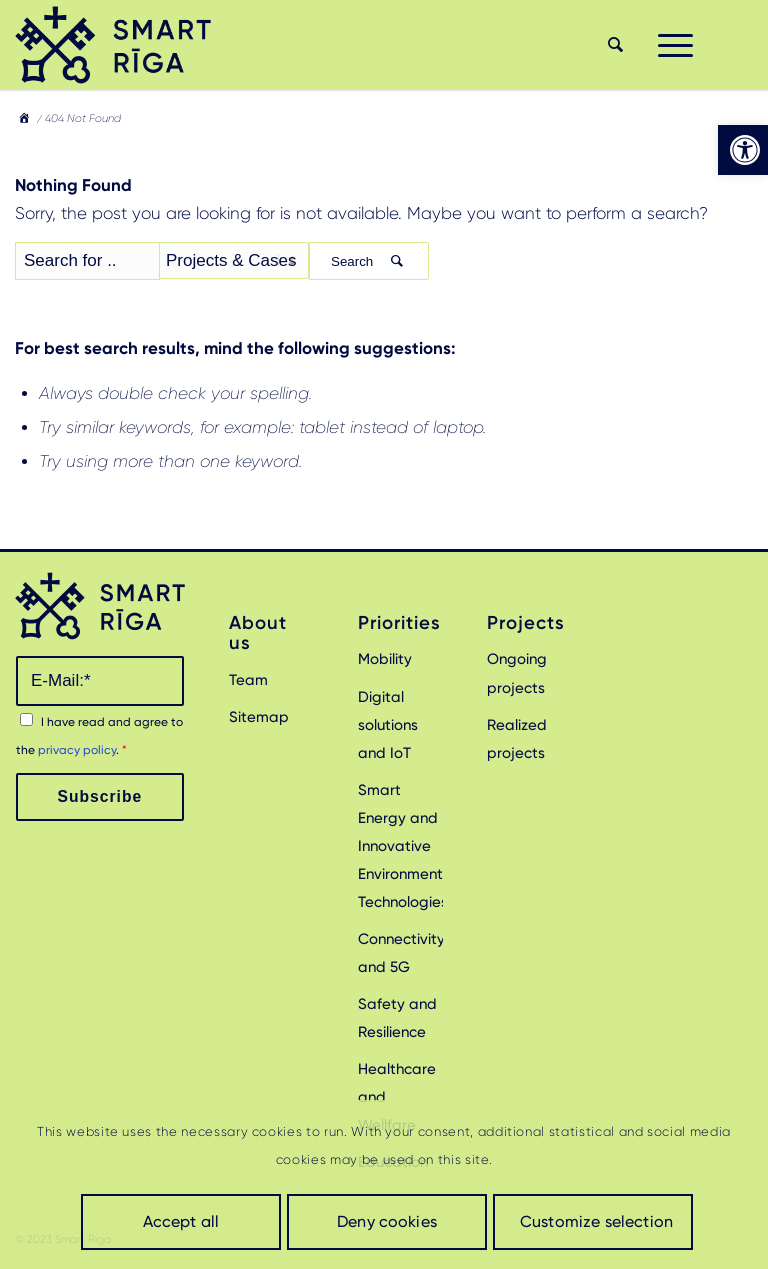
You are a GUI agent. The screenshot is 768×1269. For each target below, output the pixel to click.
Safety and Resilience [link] (397, 1018)
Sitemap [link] (259, 717)
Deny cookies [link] (387, 1221)
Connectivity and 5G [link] (400, 953)
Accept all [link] (181, 1221)
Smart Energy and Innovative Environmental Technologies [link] (400, 846)
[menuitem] (613, 45)
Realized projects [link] (517, 739)
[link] (743, 150)
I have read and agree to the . (99, 736)
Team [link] (248, 680)
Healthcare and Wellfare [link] (397, 1097)
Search (369, 261)
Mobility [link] (385, 659)
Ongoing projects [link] (517, 673)
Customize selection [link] (596, 1221)
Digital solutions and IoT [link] (388, 725)
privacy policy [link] (77, 750)
